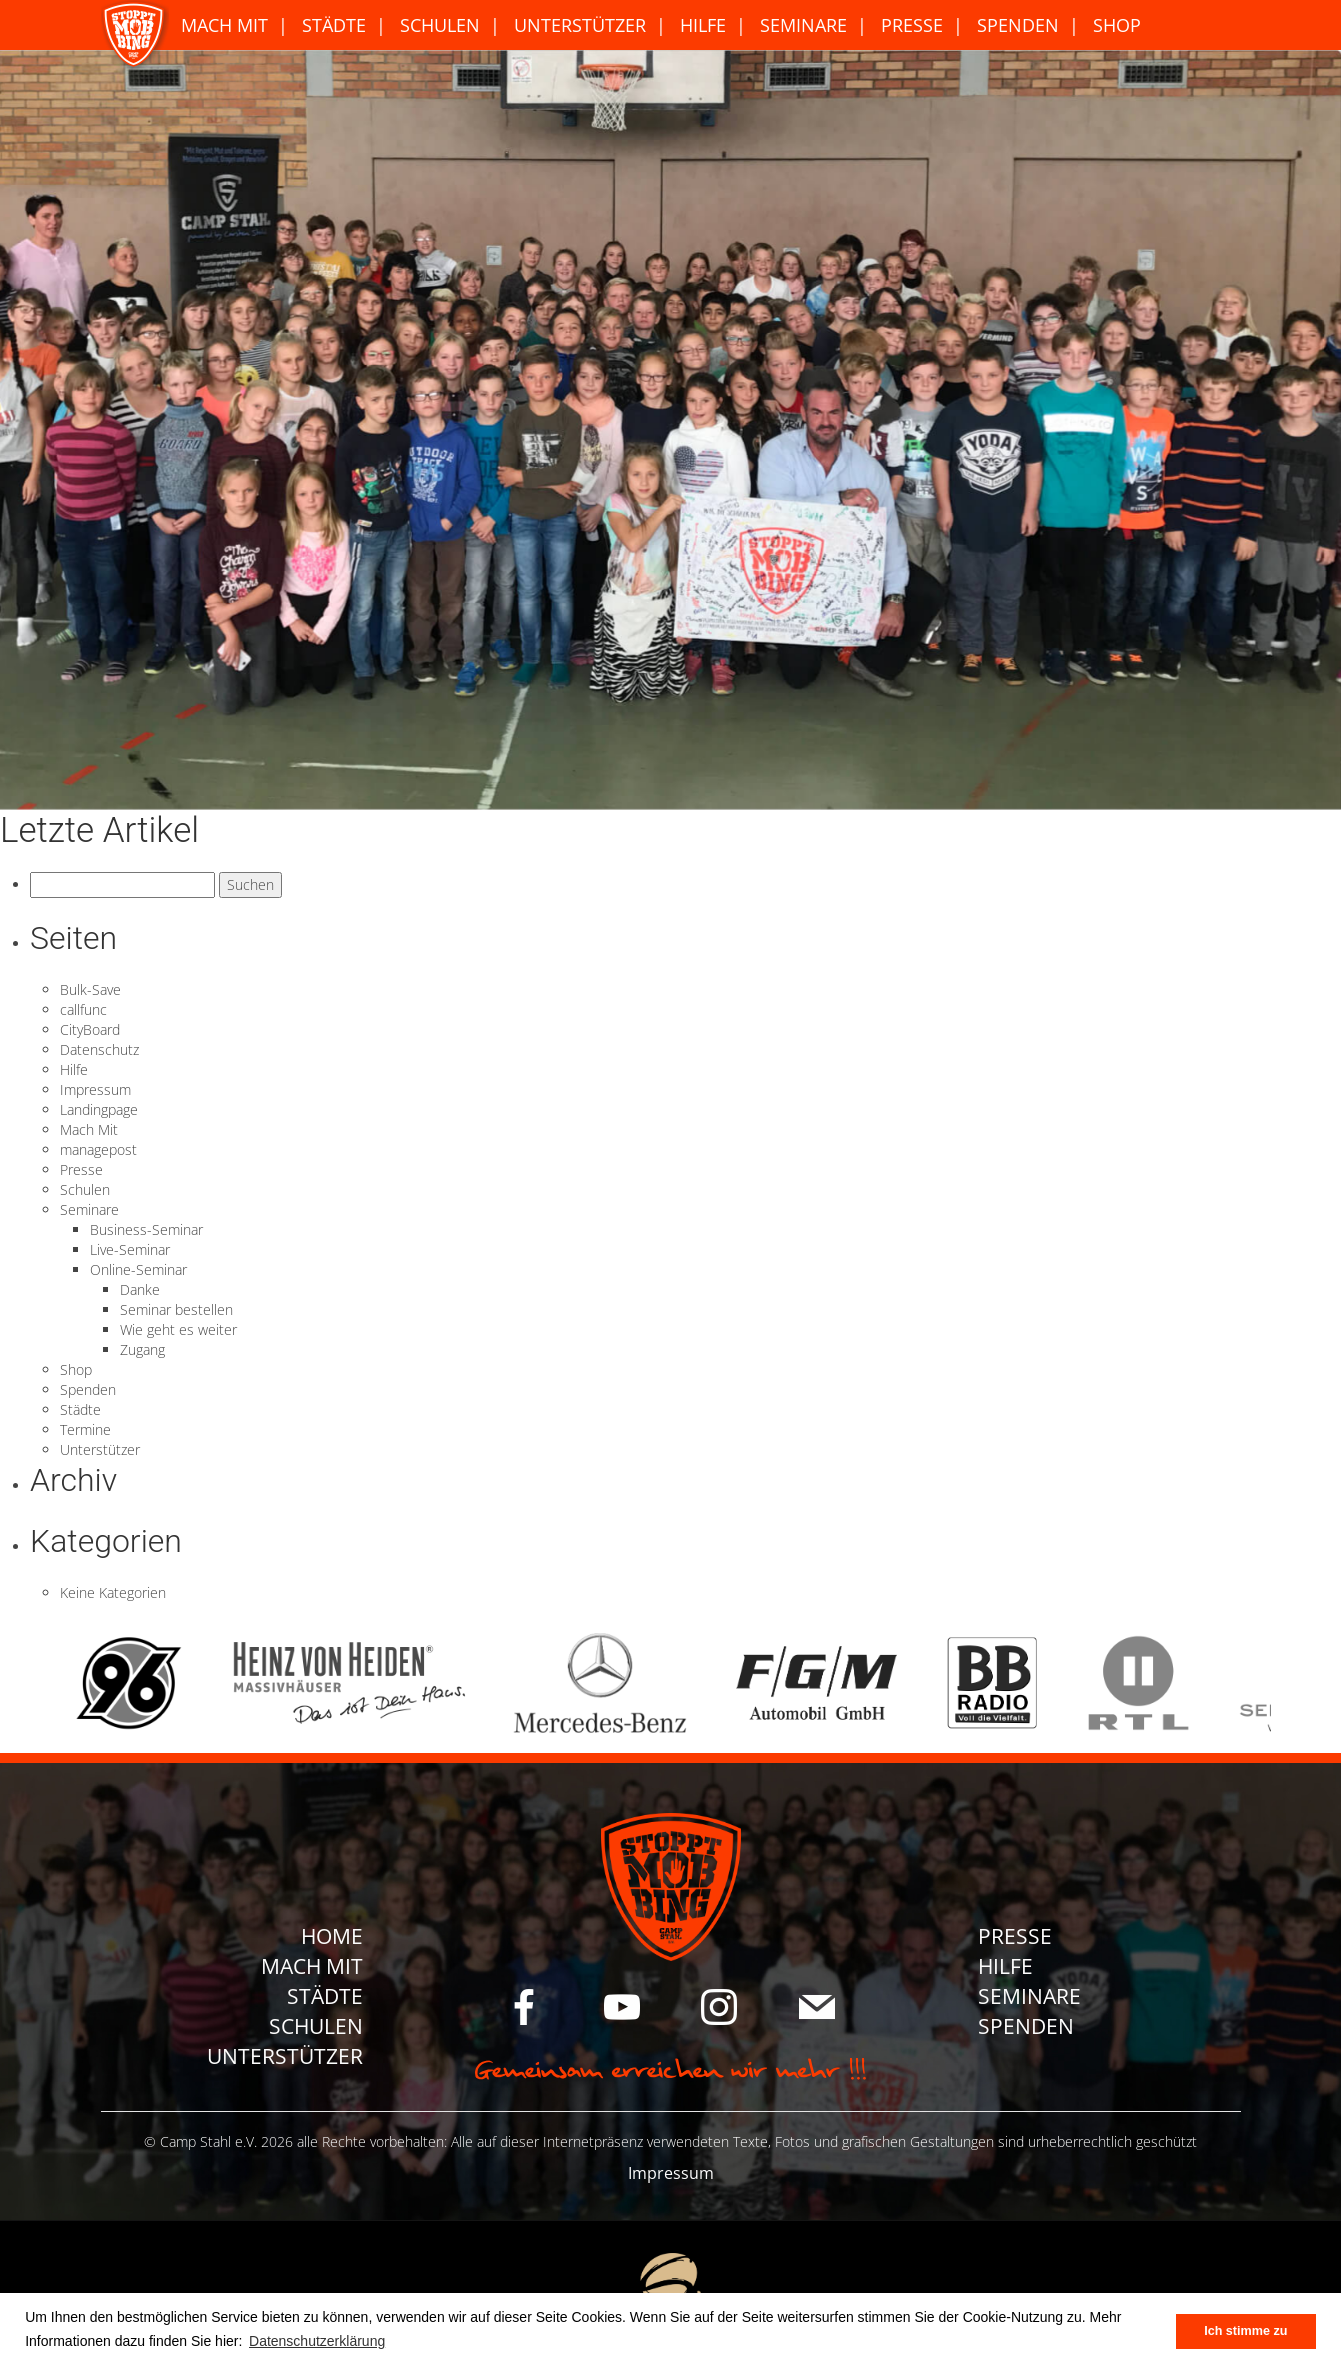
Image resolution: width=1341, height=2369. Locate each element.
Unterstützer (580, 25)
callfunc (83, 1009)
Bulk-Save (90, 989)
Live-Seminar (130, 1249)
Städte (334, 25)
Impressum (95, 1089)
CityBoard (90, 1029)
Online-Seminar (138, 1269)
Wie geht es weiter (178, 1329)
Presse (912, 25)
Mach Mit (224, 25)
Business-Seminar (146, 1229)
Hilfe (703, 25)
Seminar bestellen (176, 1309)
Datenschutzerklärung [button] (317, 2341)
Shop (1117, 25)
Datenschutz (99, 1049)
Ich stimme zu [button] (1245, 2331)
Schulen (440, 25)
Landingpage (99, 1109)
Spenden (1018, 25)
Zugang (142, 1349)
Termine (85, 1429)
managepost (98, 1149)
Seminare (803, 25)
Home (332, 1936)
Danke (140, 1289)
